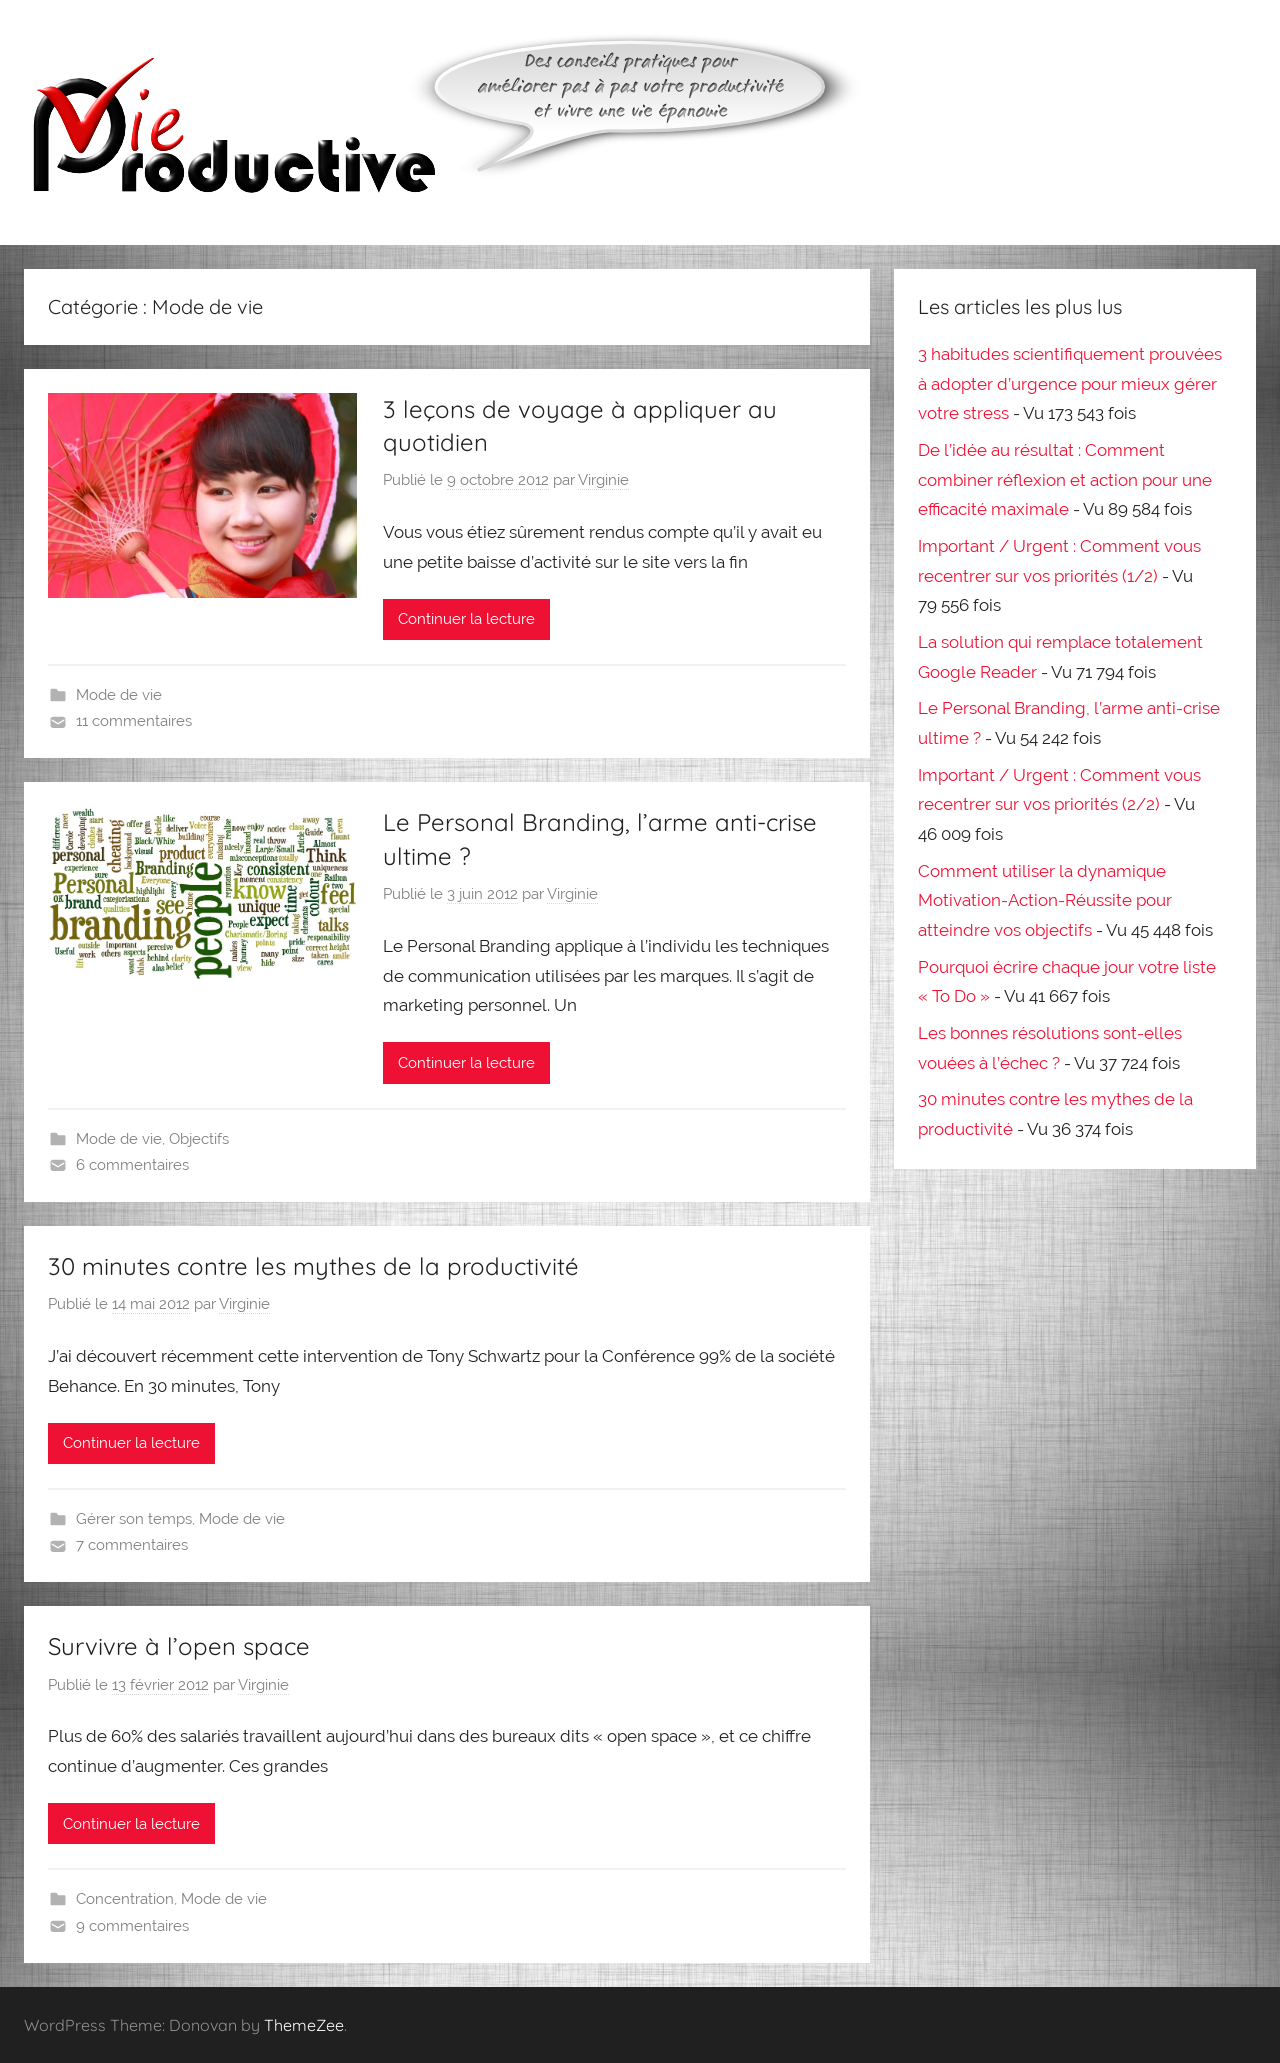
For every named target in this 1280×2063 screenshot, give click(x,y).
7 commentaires (132, 1545)
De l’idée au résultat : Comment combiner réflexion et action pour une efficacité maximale (1065, 480)
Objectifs (199, 1139)
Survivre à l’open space (179, 1646)
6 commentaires (132, 1165)
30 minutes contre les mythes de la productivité (313, 1266)
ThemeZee (304, 2025)
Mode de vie (119, 695)
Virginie (603, 480)
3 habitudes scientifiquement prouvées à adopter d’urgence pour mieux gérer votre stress (1070, 384)
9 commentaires (132, 1926)
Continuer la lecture (466, 619)
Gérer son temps (134, 1519)
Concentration (125, 1899)
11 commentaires (134, 721)
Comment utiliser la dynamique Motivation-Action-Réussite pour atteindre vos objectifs (1045, 901)
